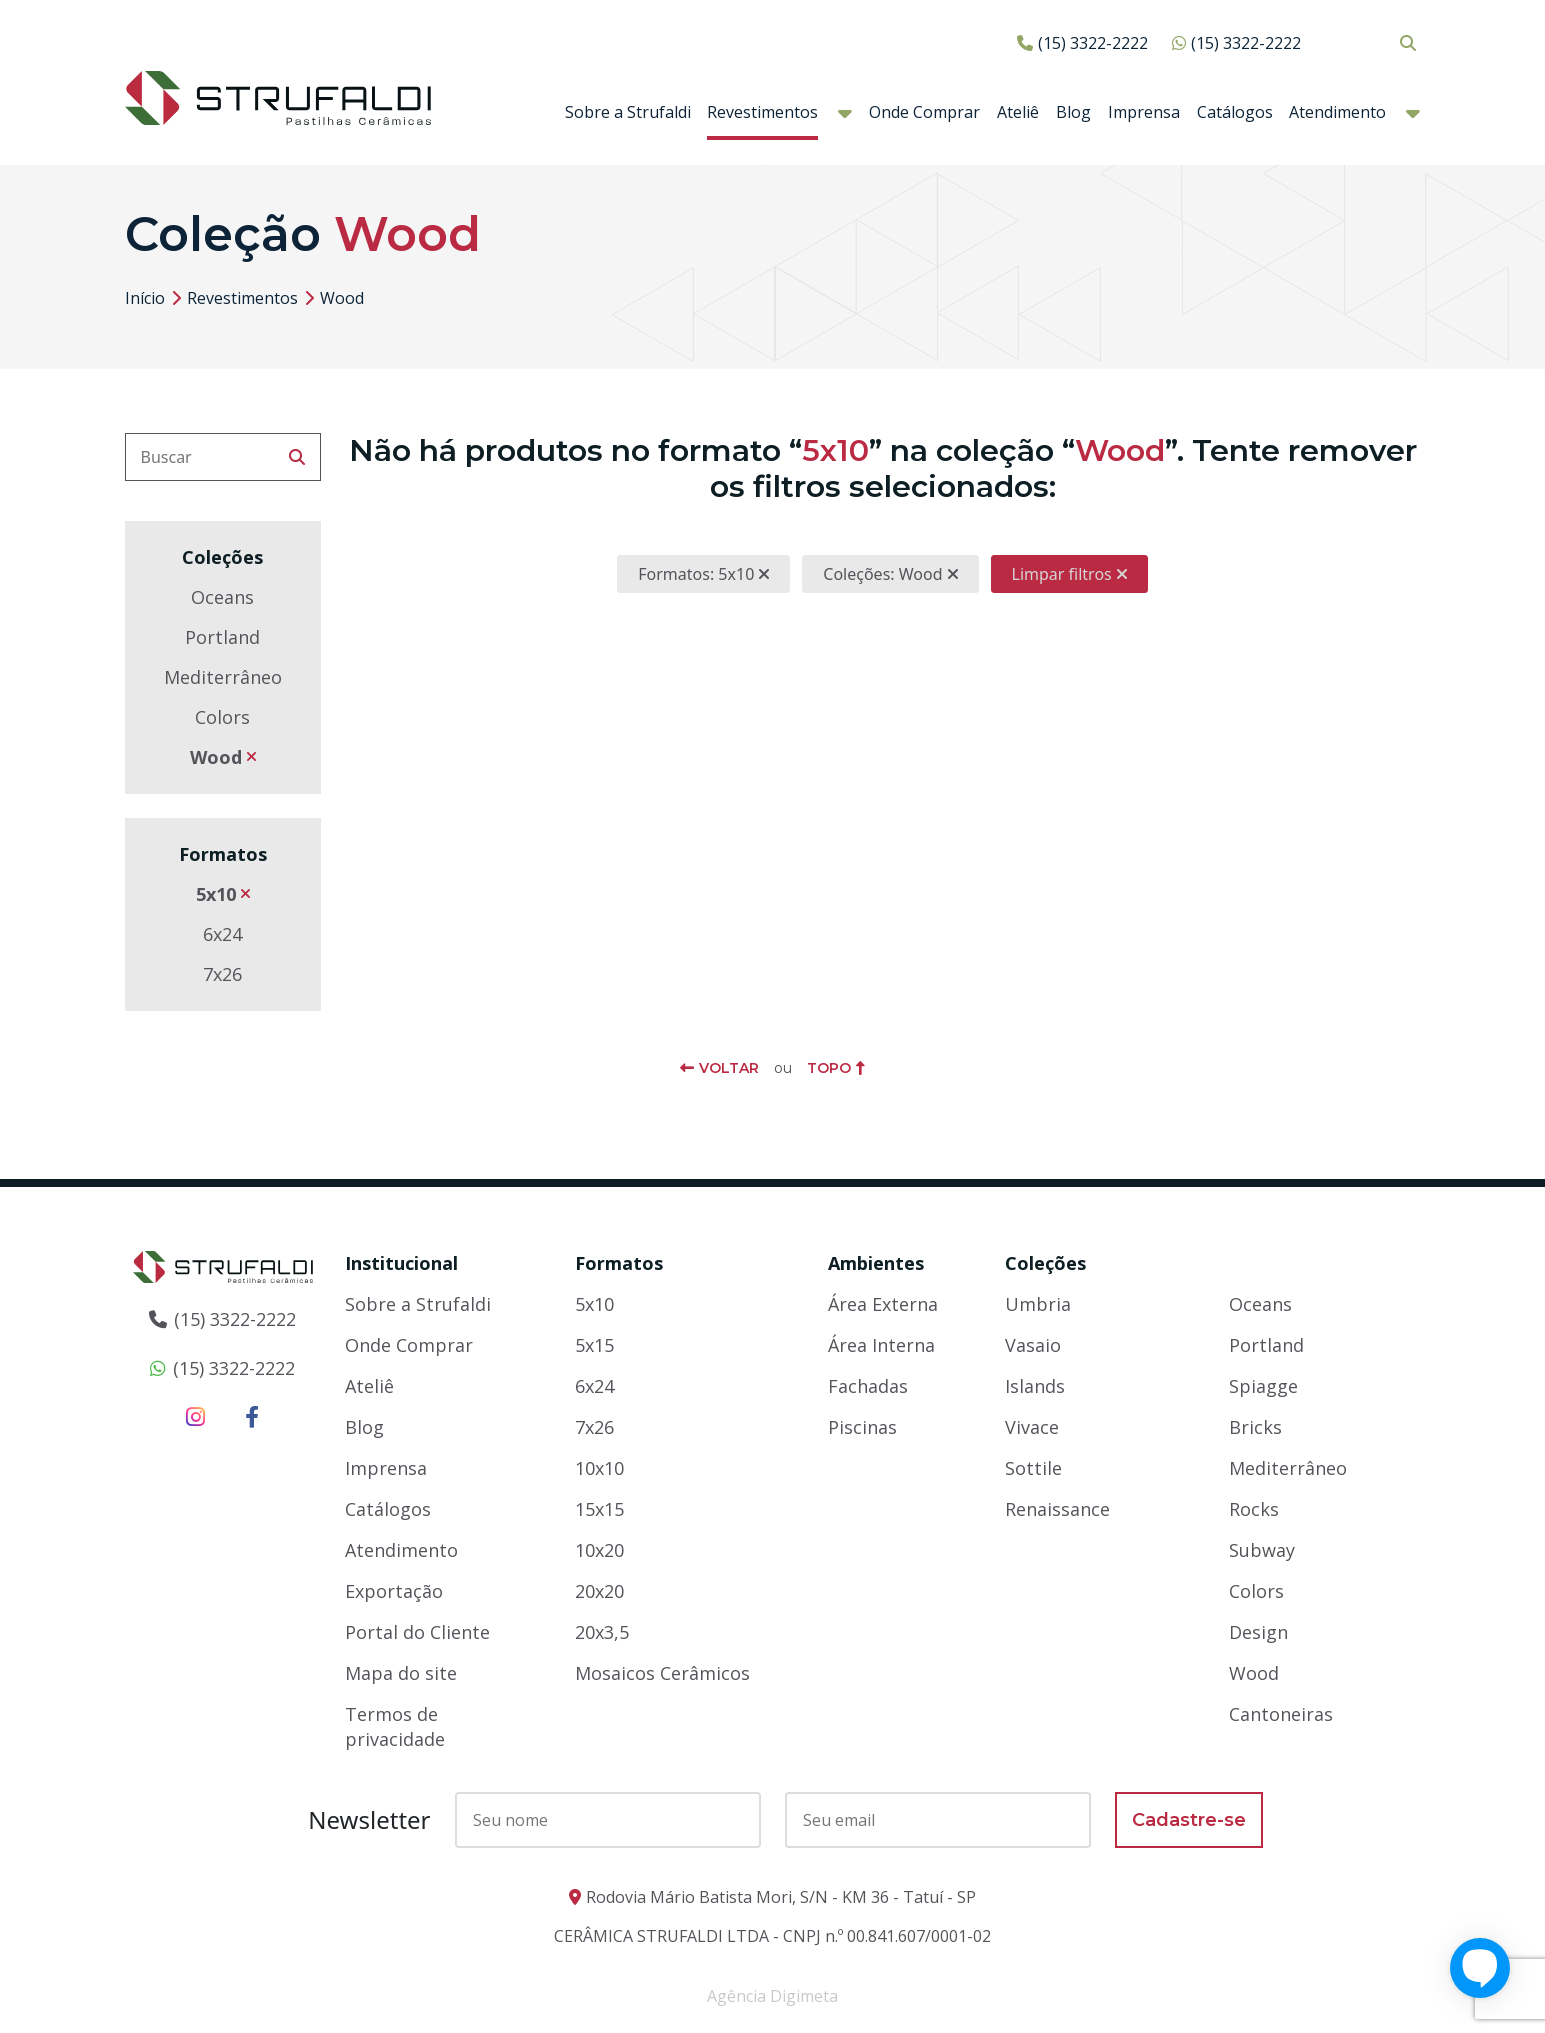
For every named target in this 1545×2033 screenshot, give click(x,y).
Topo (829, 1068)
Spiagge (1263, 1386)
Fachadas (868, 1386)
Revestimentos (762, 112)
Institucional (401, 1263)
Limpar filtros (1062, 574)
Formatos (619, 1263)
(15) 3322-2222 (1093, 43)
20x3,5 (602, 1632)
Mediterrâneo (223, 677)
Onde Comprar (924, 112)
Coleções (1045, 1263)
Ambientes (876, 1263)
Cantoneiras (1281, 1714)
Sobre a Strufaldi (628, 112)
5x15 (594, 1345)
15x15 (599, 1509)
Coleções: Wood (882, 574)
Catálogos (1235, 112)
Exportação (394, 1591)
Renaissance (1057, 1509)
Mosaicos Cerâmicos (662, 1673)
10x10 (599, 1468)
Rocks (1254, 1509)
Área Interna (881, 1345)
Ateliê (1018, 112)
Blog (1073, 112)
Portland (222, 637)
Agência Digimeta (772, 1996)
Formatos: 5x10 (696, 574)
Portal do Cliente (417, 1632)
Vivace (1032, 1427)
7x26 (222, 974)
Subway (1262, 1550)
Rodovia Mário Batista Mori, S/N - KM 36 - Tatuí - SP (781, 1897)
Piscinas (862, 1427)
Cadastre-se (1189, 1820)
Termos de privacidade (395, 1726)
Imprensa (1144, 112)
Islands (1035, 1386)
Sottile (1033, 1468)
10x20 (599, 1550)
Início (145, 298)
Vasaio (1033, 1345)
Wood (216, 757)
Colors (222, 717)
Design (1258, 1632)
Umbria (1038, 1304)
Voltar (729, 1068)
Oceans (222, 597)
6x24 (222, 934)
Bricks (1255, 1427)
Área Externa (883, 1304)
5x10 (216, 894)
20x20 (599, 1591)
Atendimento (1337, 112)
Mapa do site (401, 1673)
